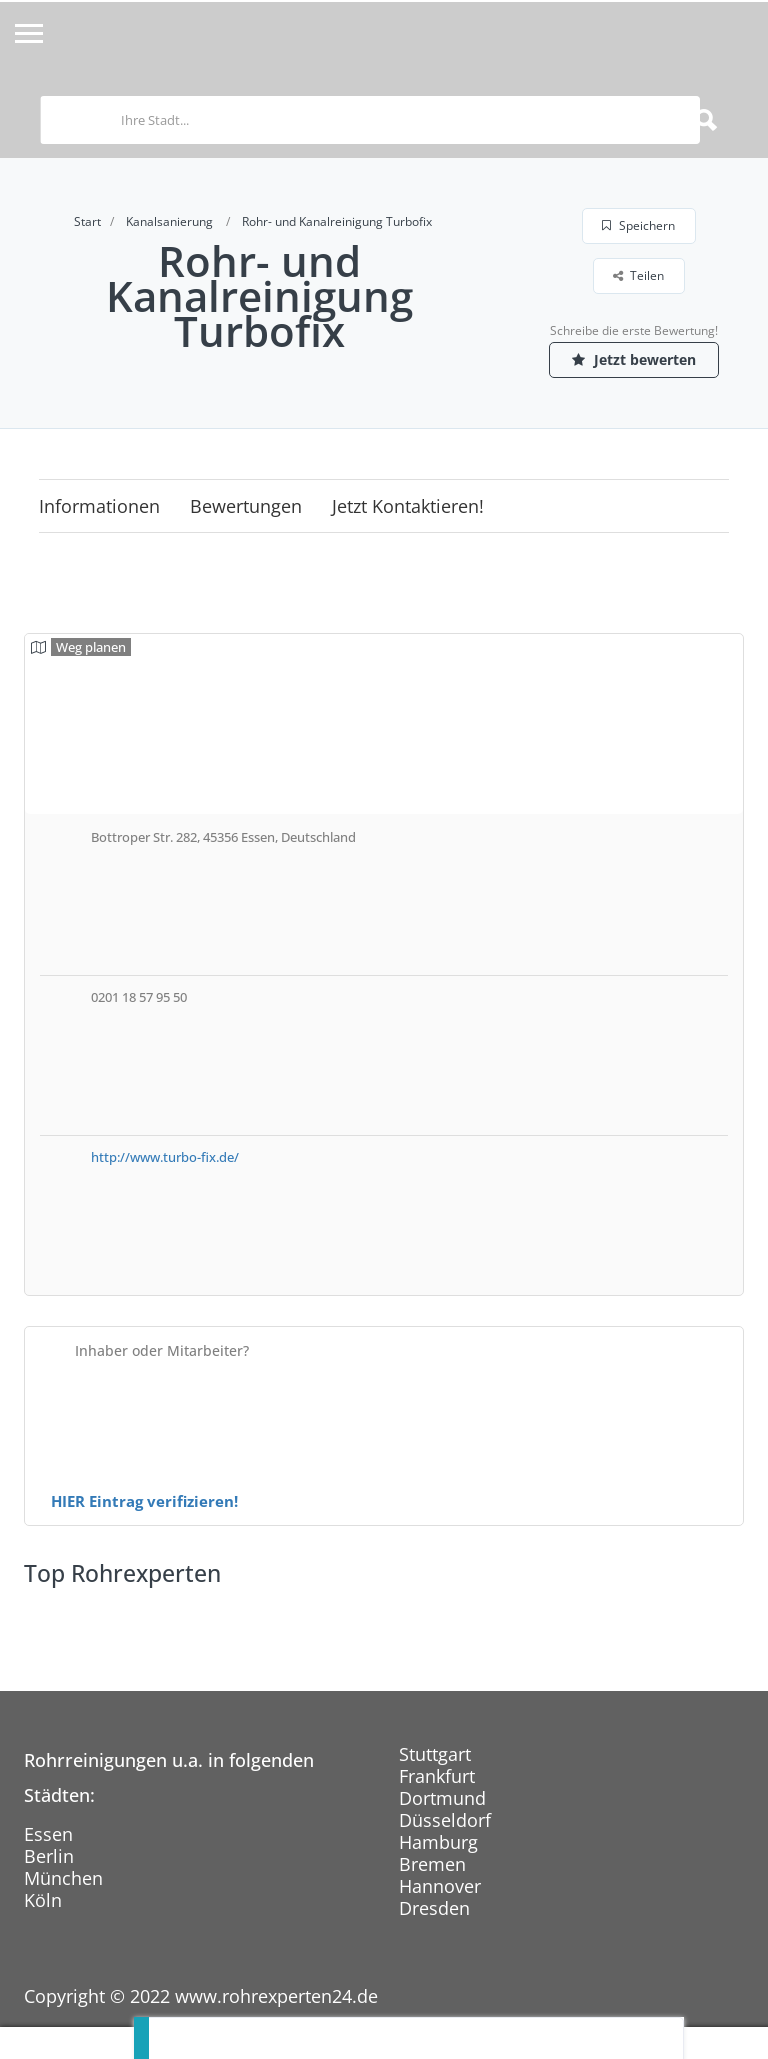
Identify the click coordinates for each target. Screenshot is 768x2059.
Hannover (440, 1886)
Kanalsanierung (169, 221)
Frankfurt (437, 1776)
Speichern (638, 225)
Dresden (434, 1908)
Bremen (432, 1864)
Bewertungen (246, 506)
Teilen (638, 275)
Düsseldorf (445, 1820)
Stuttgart (435, 1754)
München (63, 1878)
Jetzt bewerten (634, 359)
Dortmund (442, 1798)
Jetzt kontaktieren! (408, 506)
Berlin (49, 1856)
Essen (48, 1834)
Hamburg (438, 1842)
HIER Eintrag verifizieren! (144, 1501)
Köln (43, 1900)
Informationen (99, 506)
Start (87, 221)
